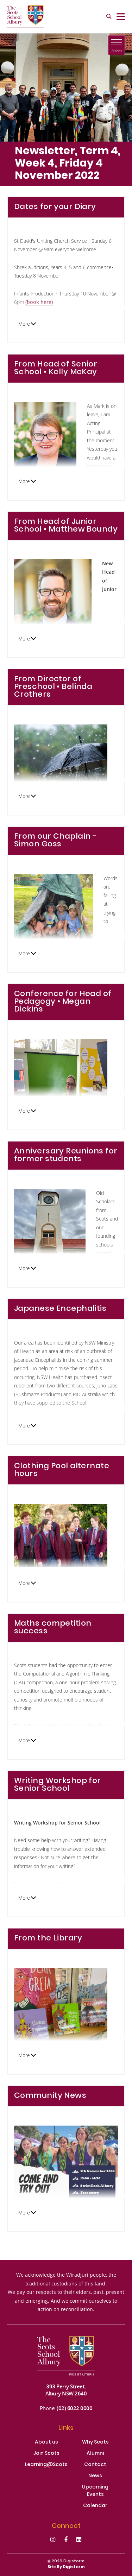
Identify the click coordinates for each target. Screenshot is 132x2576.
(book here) (39, 302)
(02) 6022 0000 (74, 2408)
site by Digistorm (66, 2567)
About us (46, 2442)
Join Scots (46, 2454)
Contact (95, 2465)
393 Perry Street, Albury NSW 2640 (66, 2390)
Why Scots (95, 2442)
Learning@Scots (46, 2465)
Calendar (95, 2506)
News (95, 2476)
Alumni (95, 2454)
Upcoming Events (95, 2491)
